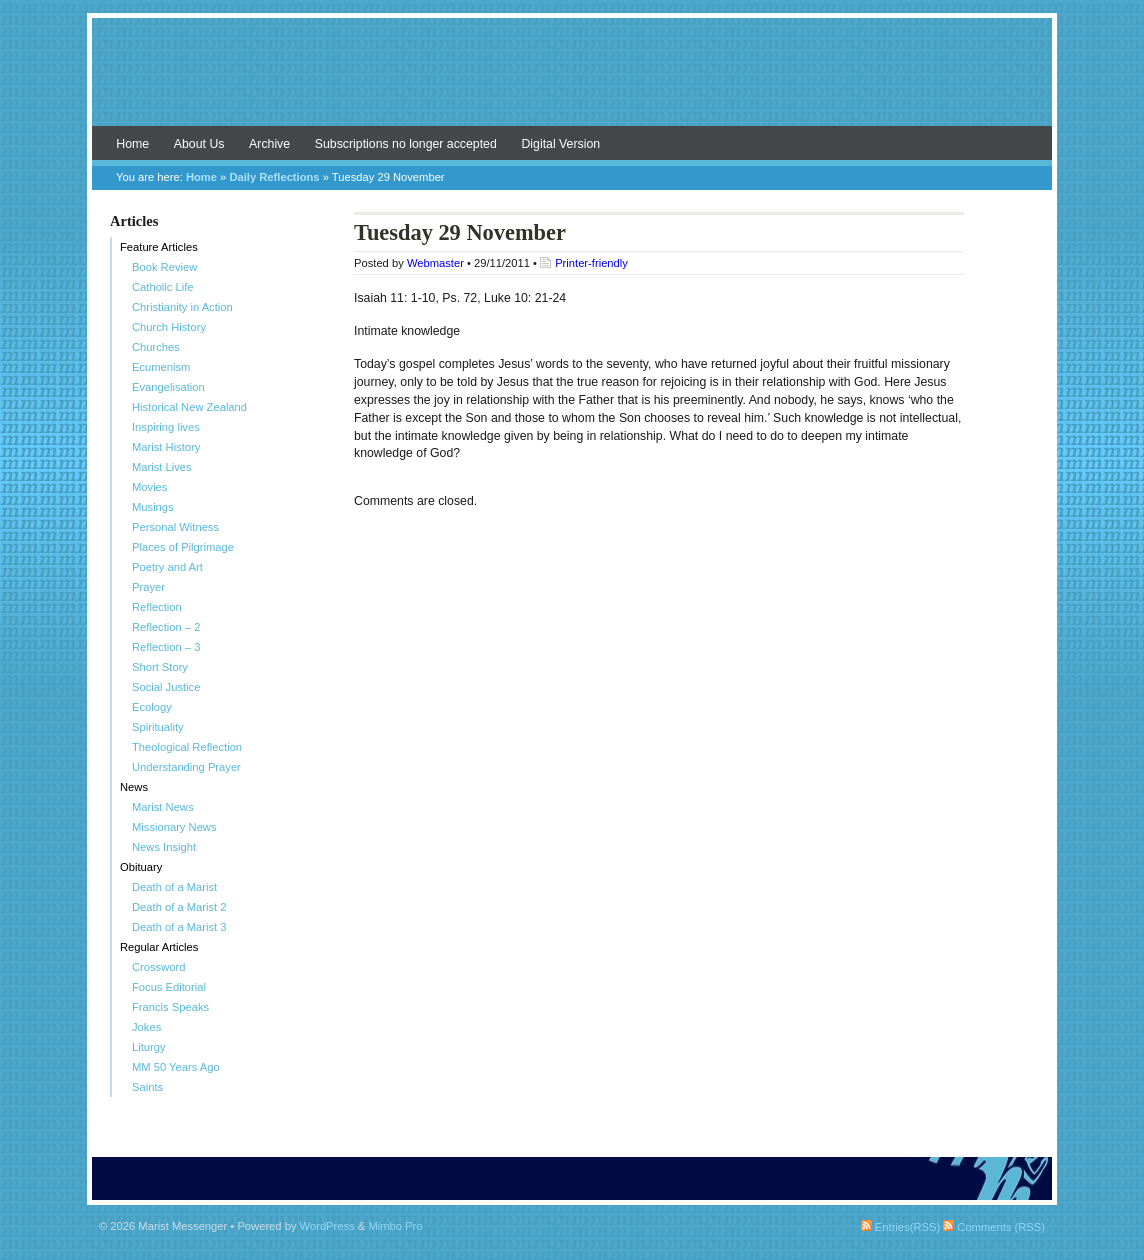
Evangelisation (168, 387)
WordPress (327, 1226)
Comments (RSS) (994, 1227)
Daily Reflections (274, 177)
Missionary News (174, 827)
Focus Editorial (169, 987)
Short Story (160, 667)
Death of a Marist (174, 887)
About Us (199, 144)
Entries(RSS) (900, 1227)
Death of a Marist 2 (179, 907)
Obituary (141, 867)
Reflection (157, 607)
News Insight (164, 847)
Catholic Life (163, 287)
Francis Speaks (170, 1007)
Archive (269, 144)
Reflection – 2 (166, 627)
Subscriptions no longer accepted (406, 144)
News (134, 787)
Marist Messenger (572, 82)
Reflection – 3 (166, 647)
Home (132, 144)
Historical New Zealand (189, 407)
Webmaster (435, 263)
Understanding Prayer (186, 767)
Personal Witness (175, 527)
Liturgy (149, 1047)
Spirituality (158, 727)
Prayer (148, 587)
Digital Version (560, 144)
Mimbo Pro (395, 1226)
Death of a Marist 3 (179, 927)
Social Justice (166, 687)
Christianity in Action (182, 307)
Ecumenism (161, 367)
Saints (147, 1087)
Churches (156, 347)
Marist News (163, 807)
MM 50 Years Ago (176, 1067)
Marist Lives (162, 467)
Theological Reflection (187, 747)
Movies (149, 487)
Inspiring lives (166, 427)
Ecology (152, 707)
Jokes (146, 1027)
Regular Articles (159, 947)
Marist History (166, 447)
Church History (169, 327)
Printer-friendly (591, 263)
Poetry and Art (167, 567)
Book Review (164, 267)
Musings (153, 507)
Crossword (158, 967)
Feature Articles (159, 247)
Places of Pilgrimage (183, 547)
